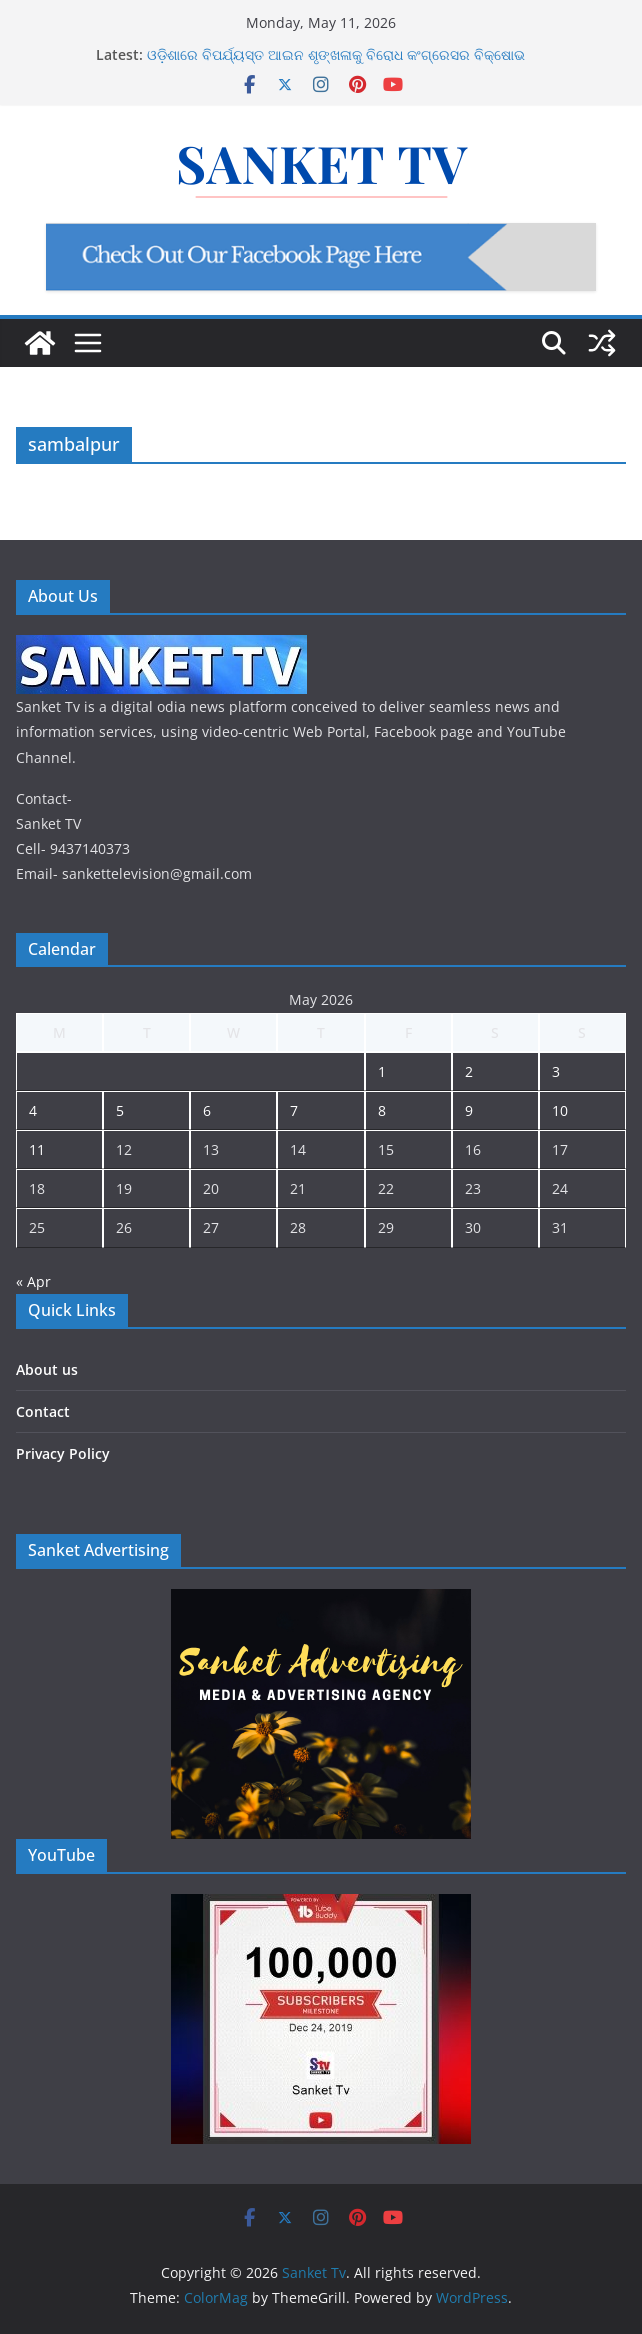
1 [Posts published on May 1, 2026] (382, 1071)
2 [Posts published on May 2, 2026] (469, 1071)
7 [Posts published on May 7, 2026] (294, 1110)
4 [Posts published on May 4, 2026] (33, 1110)
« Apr (33, 1281)
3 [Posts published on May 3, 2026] (556, 1071)
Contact (43, 1411)
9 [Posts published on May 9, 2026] (469, 1110)
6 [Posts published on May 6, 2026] (207, 1110)
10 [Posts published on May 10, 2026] (560, 1110)
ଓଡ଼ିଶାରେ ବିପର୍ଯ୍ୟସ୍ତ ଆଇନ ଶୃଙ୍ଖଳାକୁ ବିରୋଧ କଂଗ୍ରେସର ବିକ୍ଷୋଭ (336, 54)
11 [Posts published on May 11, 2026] (37, 1149)
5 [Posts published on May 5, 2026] (120, 1110)
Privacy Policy (63, 1453)
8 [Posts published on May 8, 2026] (382, 1110)
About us (47, 1369)
